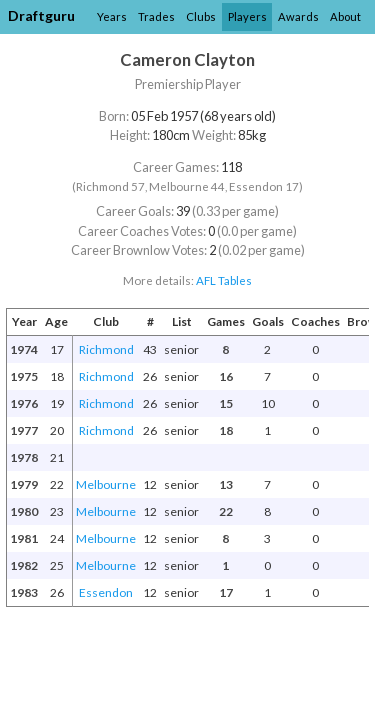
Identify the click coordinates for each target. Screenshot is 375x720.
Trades (156, 16)
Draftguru (41, 15)
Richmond (106, 349)
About (345, 16)
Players (247, 16)
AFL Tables (224, 280)
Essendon (106, 592)
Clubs (201, 16)
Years (112, 16)
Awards (298, 16)
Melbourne (106, 484)
